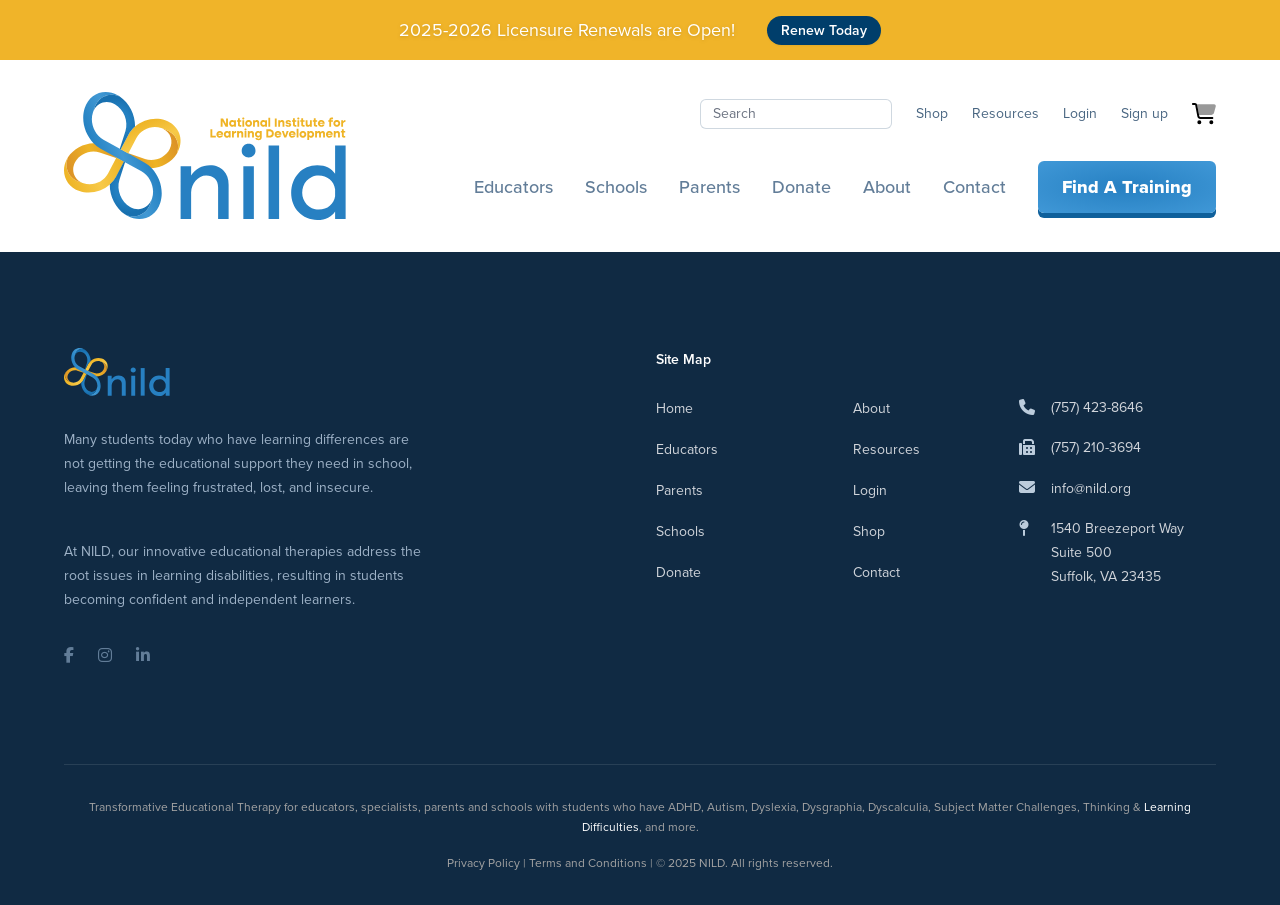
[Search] (796, 114)
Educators (513, 187)
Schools (616, 187)
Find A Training (1127, 187)
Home (674, 408)
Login (1080, 113)
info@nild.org (1091, 488)
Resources (1005, 113)
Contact (974, 187)
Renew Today (824, 30)
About (887, 187)
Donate (801, 187)
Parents (709, 187)
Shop (932, 113)
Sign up (1144, 113)
